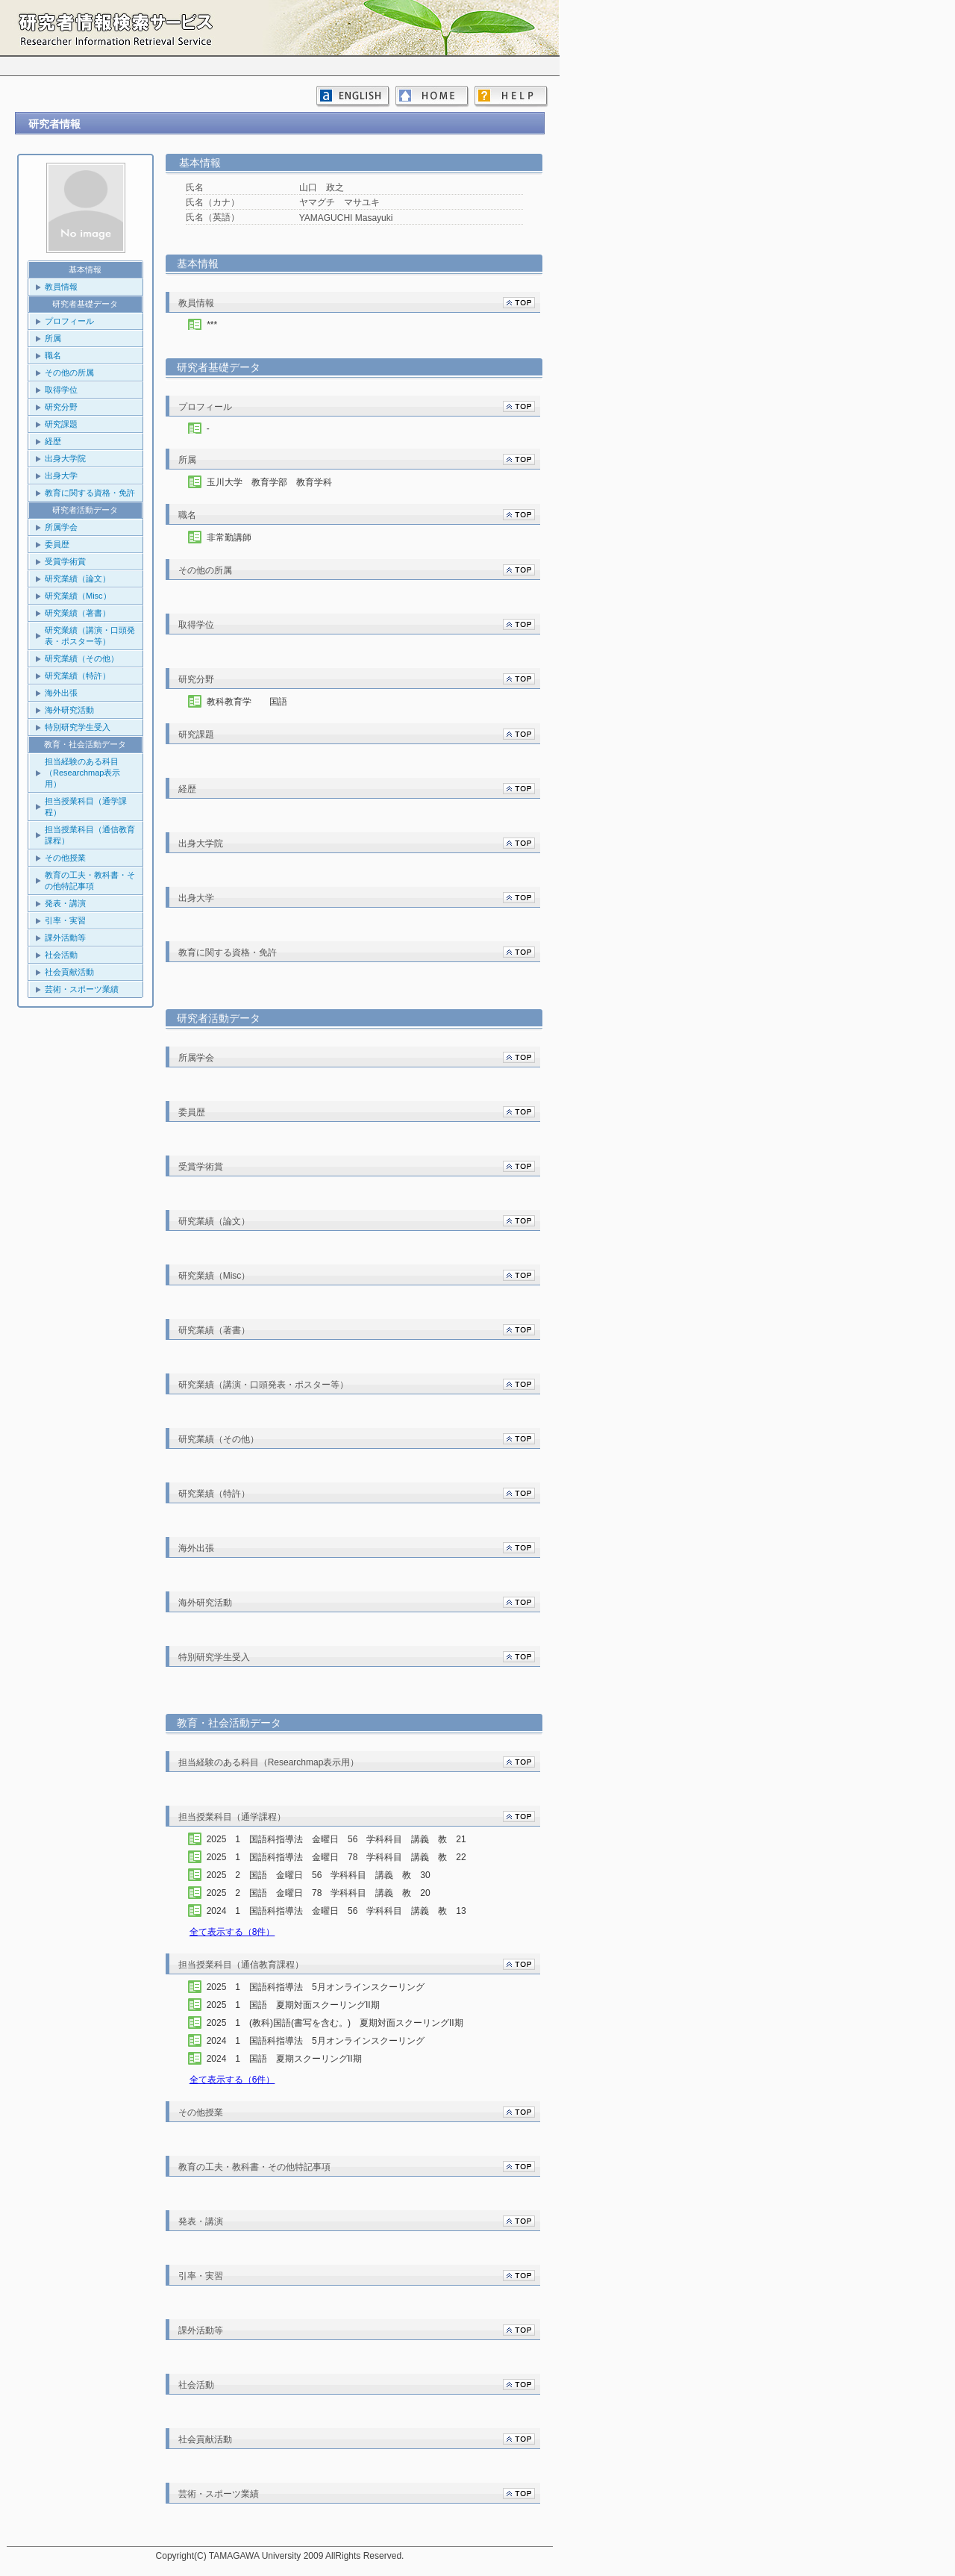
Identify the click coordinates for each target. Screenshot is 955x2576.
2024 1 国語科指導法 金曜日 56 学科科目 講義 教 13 (341, 1911)
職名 (53, 355)
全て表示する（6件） (232, 2079)
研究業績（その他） (82, 658)
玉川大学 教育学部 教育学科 (269, 482)
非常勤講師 (229, 537)
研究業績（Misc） (78, 595)
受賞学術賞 (65, 561)
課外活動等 (65, 937)
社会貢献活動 (69, 971)
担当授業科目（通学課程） (86, 806)
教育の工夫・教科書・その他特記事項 (90, 880)
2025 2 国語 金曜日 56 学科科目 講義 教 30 (323, 1875)
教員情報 (61, 286)
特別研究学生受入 (77, 727)
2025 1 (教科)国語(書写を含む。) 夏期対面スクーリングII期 (348, 2023)
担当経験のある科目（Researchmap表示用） (82, 772)
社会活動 (61, 954)
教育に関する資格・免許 (90, 492)
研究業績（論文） (77, 578)
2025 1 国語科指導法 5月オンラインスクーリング (329, 1987)
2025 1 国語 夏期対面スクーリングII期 (307, 2005)
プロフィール (69, 320)
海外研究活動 (69, 709)
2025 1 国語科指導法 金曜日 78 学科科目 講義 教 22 (341, 1857)
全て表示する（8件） (232, 1932)
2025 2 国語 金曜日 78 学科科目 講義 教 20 (323, 1893)
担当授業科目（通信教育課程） (90, 835)
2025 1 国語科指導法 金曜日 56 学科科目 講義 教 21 (341, 1839)
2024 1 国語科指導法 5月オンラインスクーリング (329, 2041)
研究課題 (61, 424)
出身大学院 (65, 458)
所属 (53, 338)
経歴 (53, 441)
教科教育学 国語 (247, 701)
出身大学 (61, 475)
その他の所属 (69, 372)
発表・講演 (65, 903)
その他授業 (65, 857)
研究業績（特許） (77, 675)
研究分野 (61, 406)
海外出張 (61, 692)
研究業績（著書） (77, 612)
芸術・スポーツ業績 (82, 989)
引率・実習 (65, 920)
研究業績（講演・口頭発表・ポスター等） (90, 636)
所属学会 (61, 527)
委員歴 (57, 544)
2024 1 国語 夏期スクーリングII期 (298, 2058)
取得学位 (61, 389)
